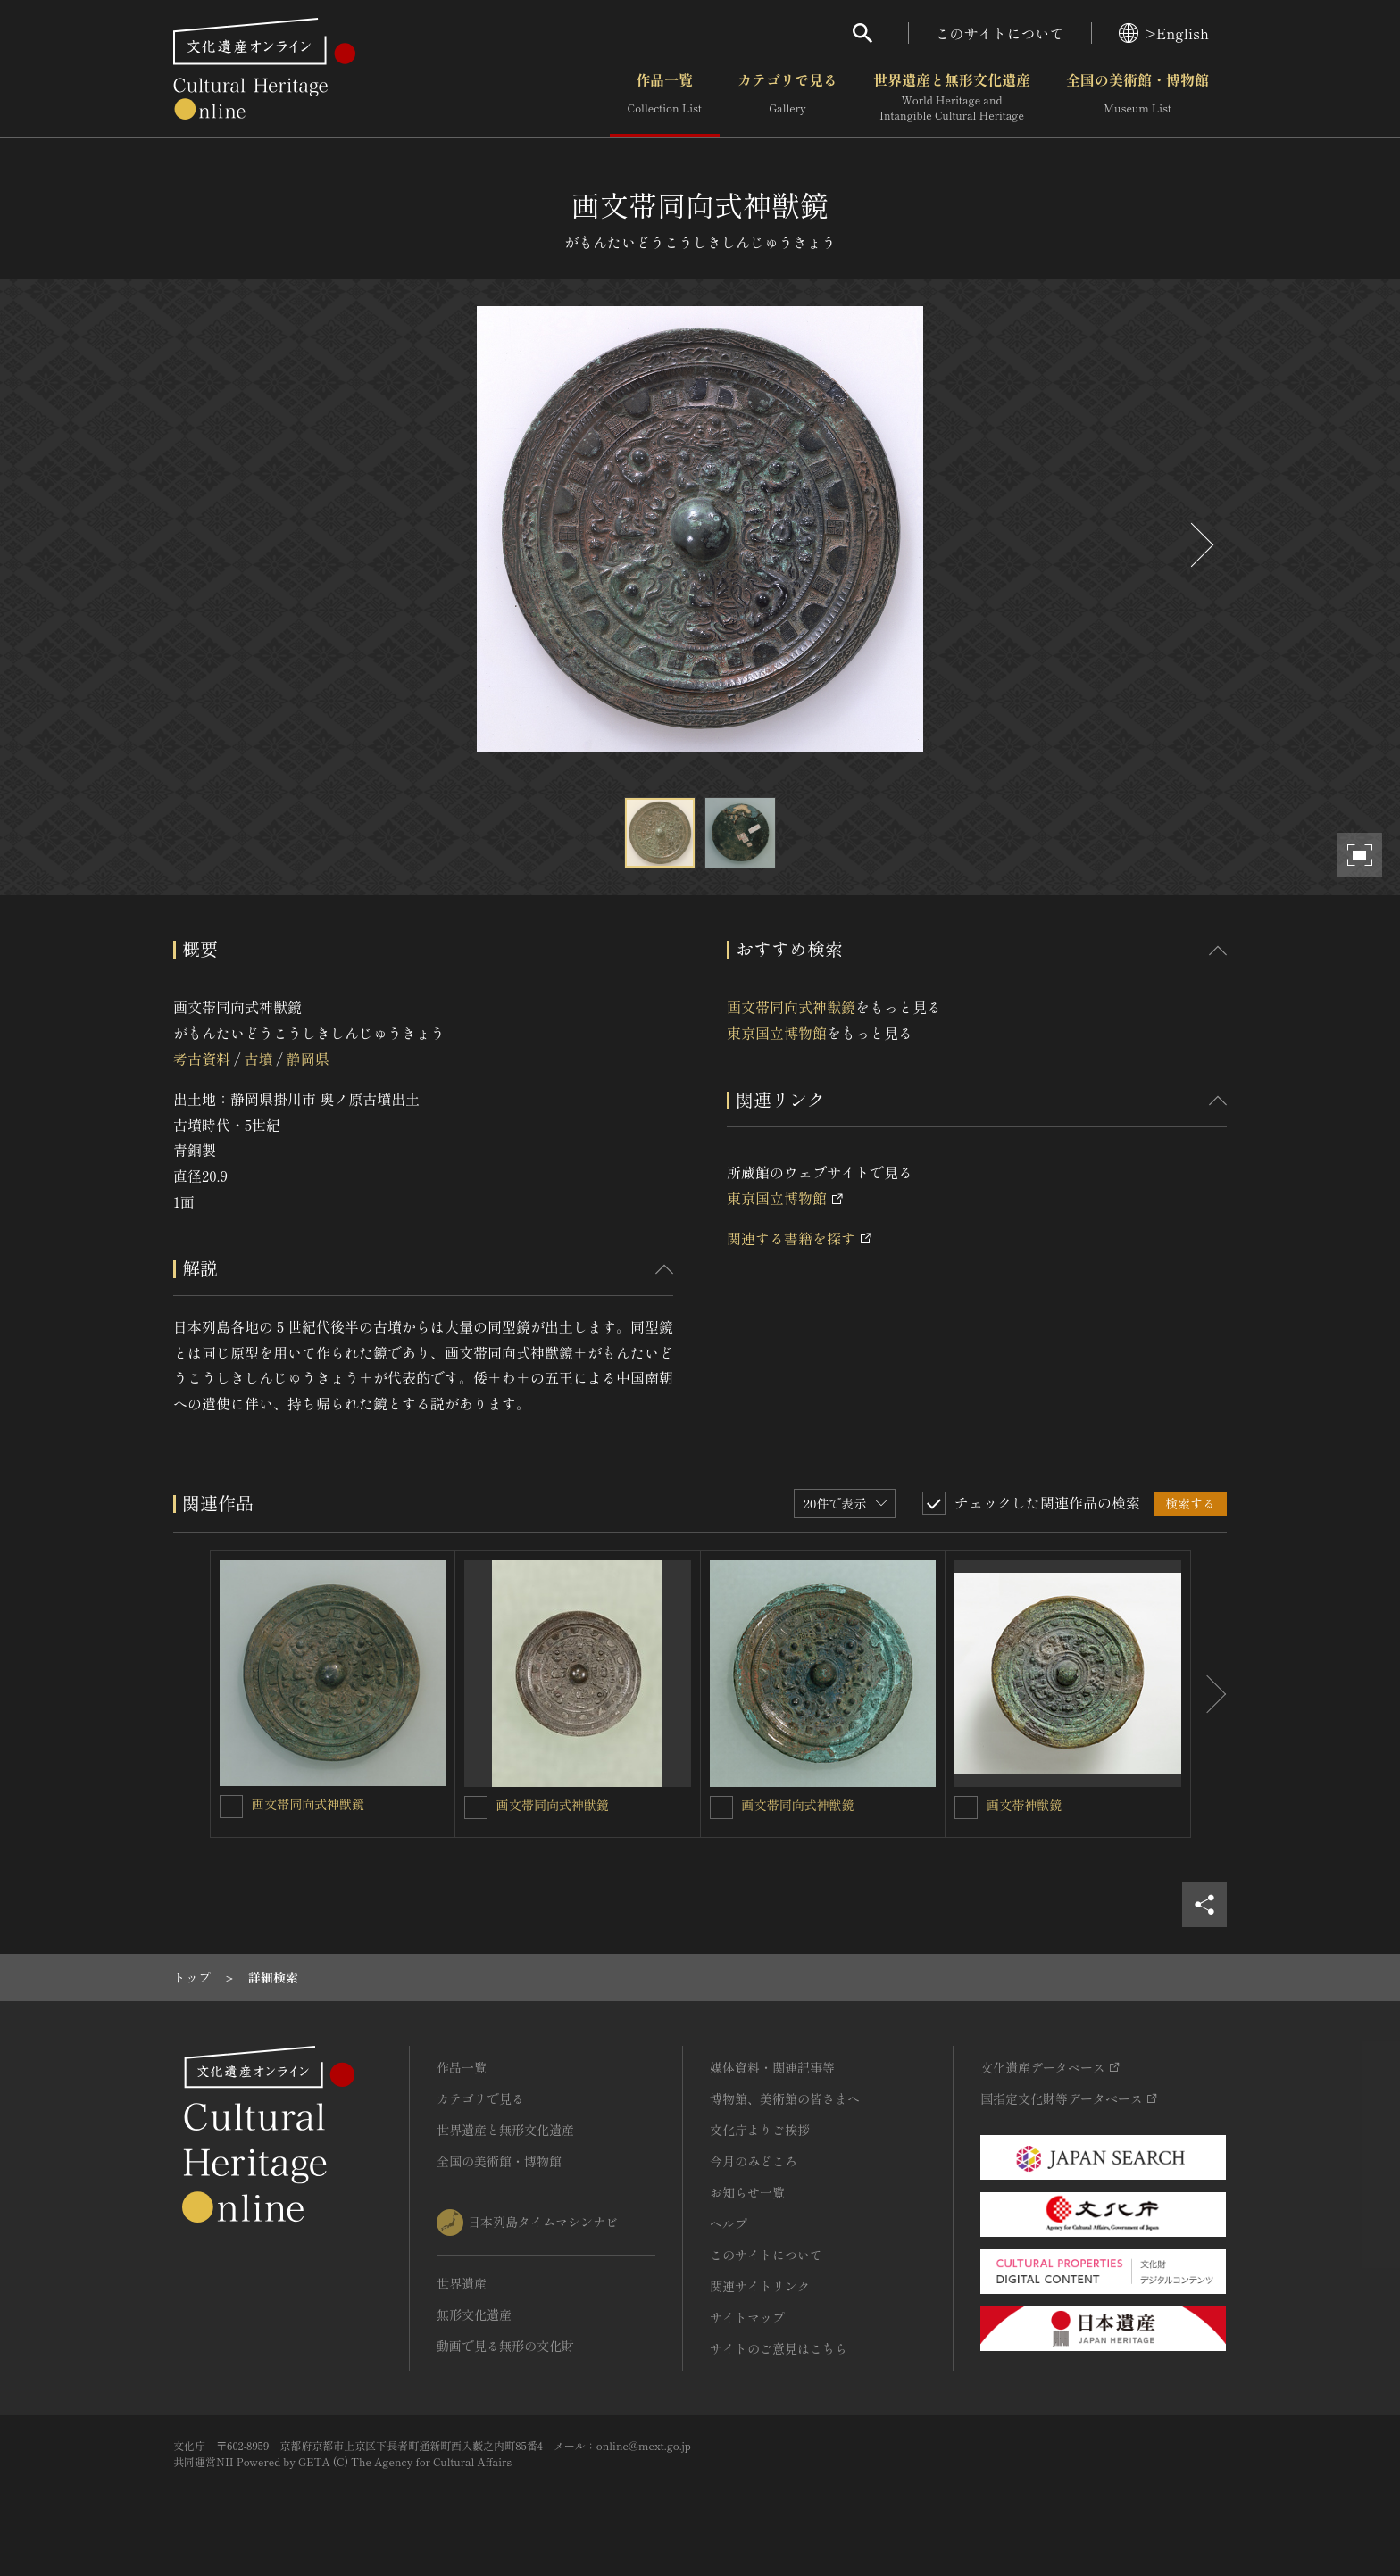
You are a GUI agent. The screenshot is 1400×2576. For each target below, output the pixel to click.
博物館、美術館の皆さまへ (785, 2098)
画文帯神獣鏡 (1024, 1805)
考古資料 (201, 1058)
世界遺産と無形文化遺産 (951, 97)
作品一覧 (665, 97)
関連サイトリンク (760, 2286)
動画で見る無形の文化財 (505, 2346)
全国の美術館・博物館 (1137, 97)
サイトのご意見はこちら (778, 2348)
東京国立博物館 (777, 1032)
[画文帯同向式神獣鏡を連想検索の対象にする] (231, 1806)
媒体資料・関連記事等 (772, 2067)
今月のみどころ (753, 2161)
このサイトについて (1000, 33)
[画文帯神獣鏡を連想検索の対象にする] (966, 1807)
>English (1164, 33)
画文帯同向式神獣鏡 (791, 1007)
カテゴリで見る (788, 97)
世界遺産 (462, 2283)
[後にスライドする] (1200, 545)
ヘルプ (728, 2223)
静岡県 (308, 1058)
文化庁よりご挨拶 (760, 2130)
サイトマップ (747, 2317)
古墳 (258, 1058)
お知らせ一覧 (747, 2192)
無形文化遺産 (474, 2314)
